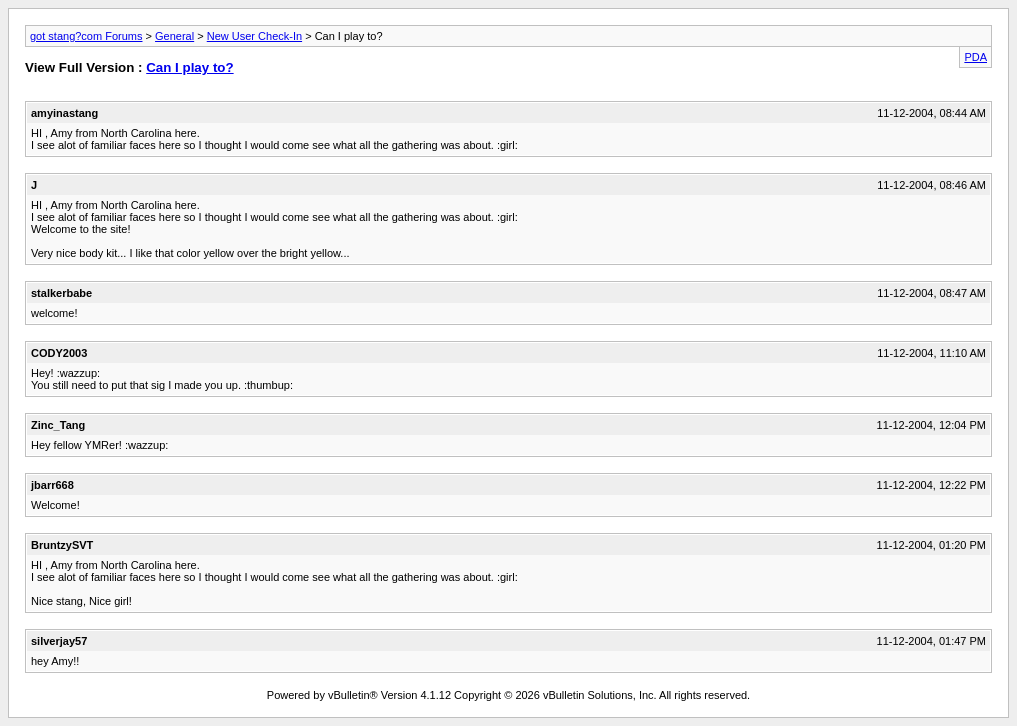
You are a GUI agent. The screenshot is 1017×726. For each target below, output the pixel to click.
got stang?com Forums (86, 36)
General (174, 36)
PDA (975, 57)
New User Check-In (254, 36)
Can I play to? (189, 67)
